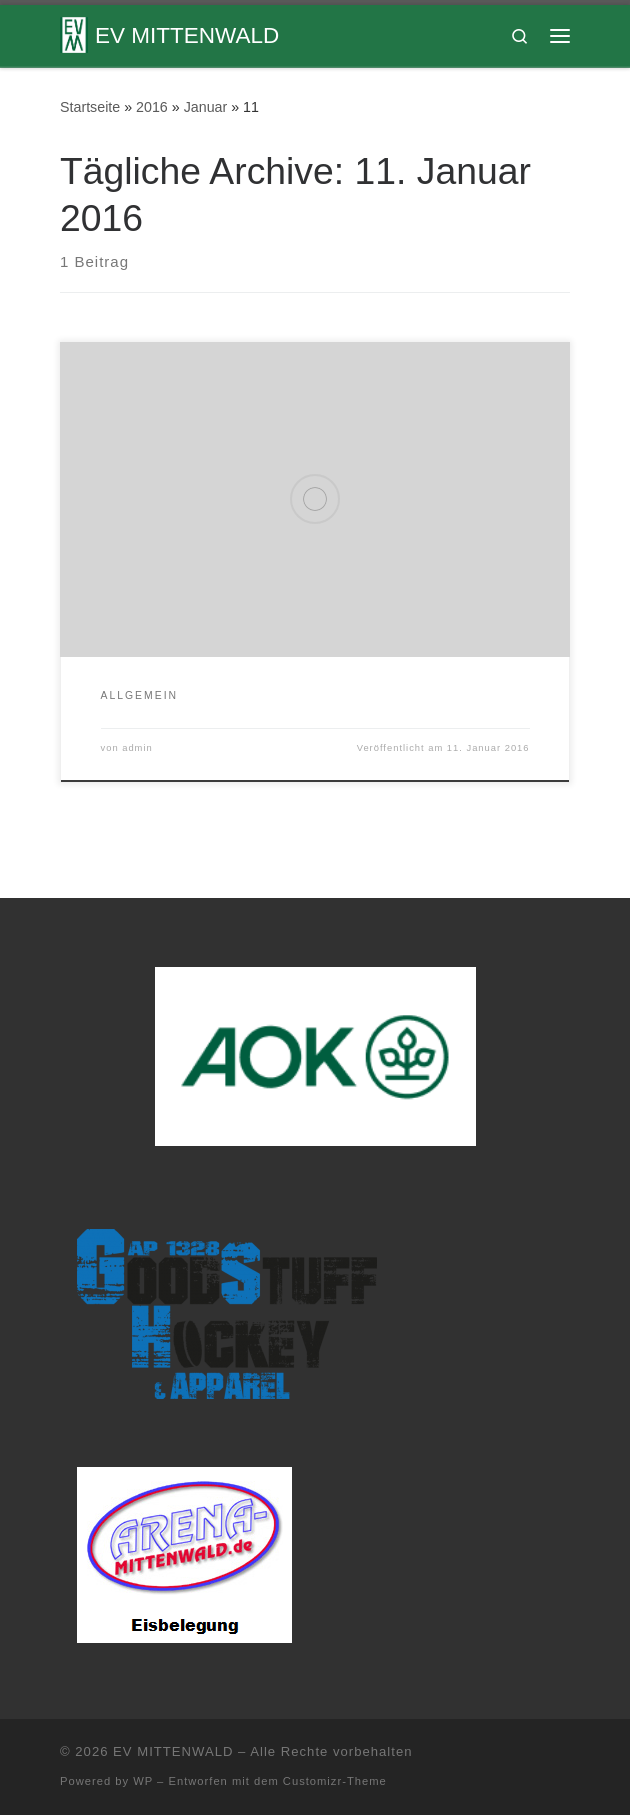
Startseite (90, 107)
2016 (152, 107)
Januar (206, 107)
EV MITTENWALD (173, 1751)
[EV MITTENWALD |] (74, 33)
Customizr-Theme (335, 1781)
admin (137, 748)
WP (143, 1781)
